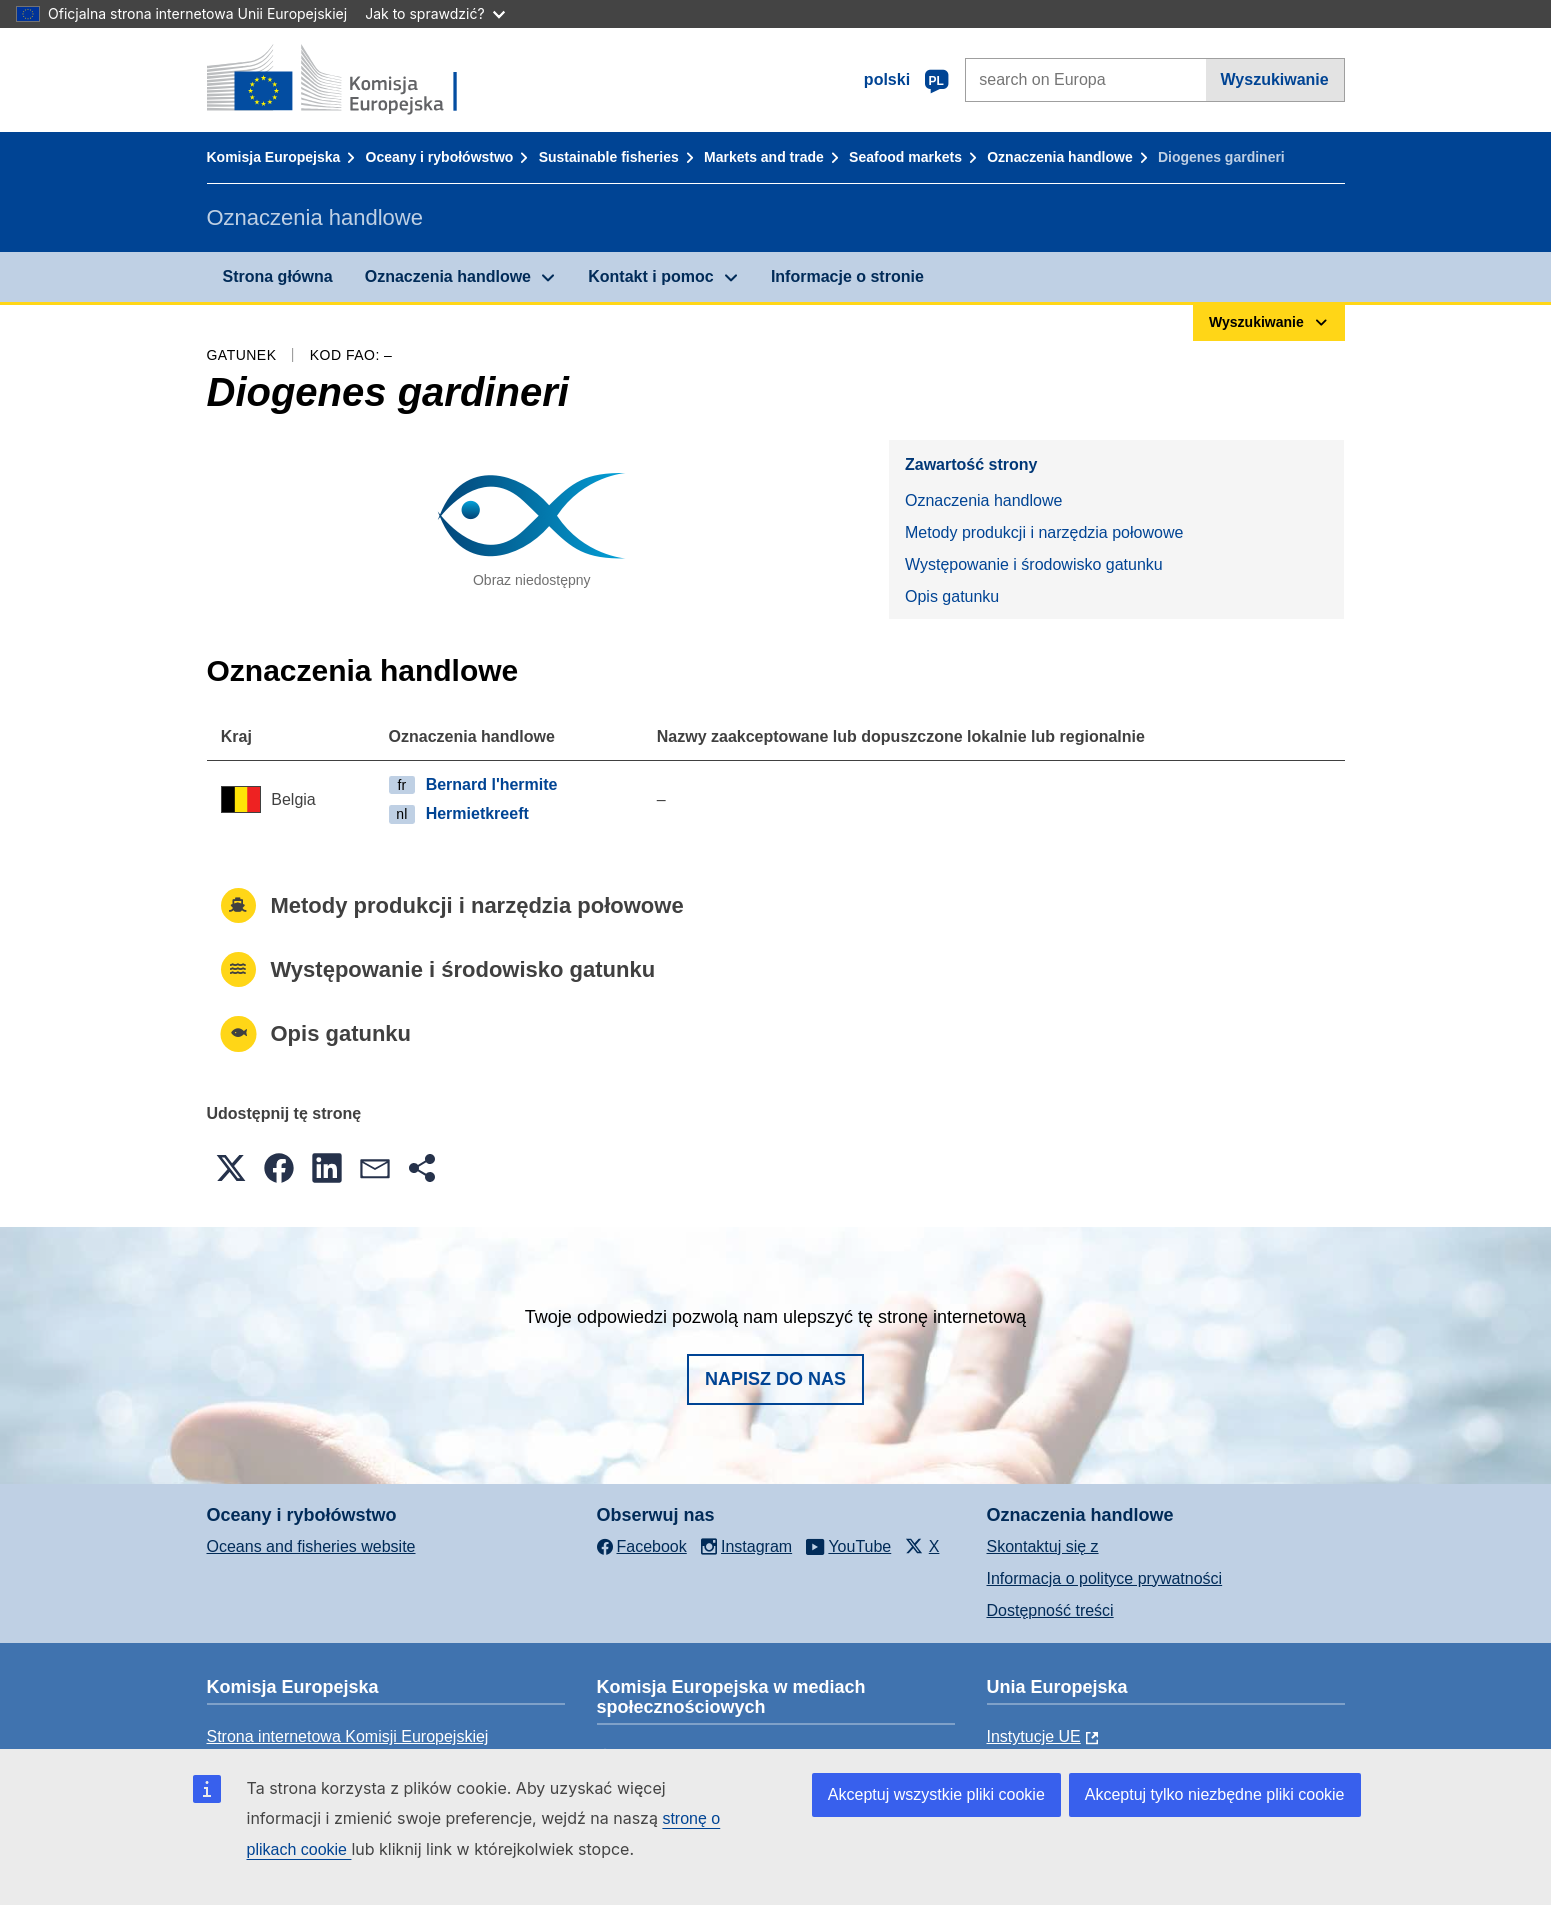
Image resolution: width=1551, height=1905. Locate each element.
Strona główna (278, 276)
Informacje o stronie (847, 276)
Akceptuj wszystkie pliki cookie (936, 1794)
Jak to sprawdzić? (434, 13)
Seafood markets (905, 157)
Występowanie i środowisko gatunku (1034, 564)
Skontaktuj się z (1043, 1546)
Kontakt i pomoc (650, 276)
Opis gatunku (952, 596)
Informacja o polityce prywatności (1105, 1578)
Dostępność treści (1050, 1610)
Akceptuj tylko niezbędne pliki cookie (1215, 1794)
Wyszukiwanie (1275, 79)
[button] (231, 1168)
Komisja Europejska (274, 157)
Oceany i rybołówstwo (440, 157)
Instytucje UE (1034, 1736)
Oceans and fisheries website (311, 1546)
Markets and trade (764, 157)
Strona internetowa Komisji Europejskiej (348, 1736)
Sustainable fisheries (609, 157)
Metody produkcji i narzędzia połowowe (1044, 532)
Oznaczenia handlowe (1059, 157)
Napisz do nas (775, 1379)
